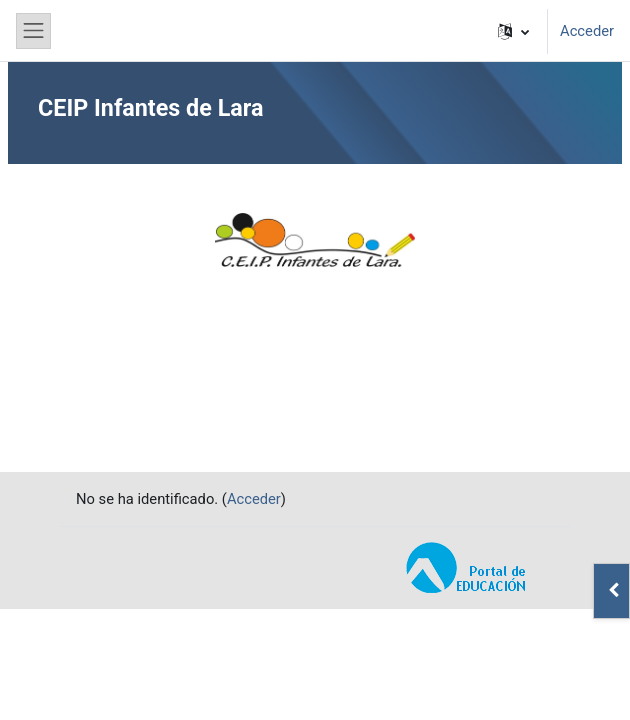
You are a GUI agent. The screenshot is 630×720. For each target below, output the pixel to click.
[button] (513, 31)
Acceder (587, 31)
